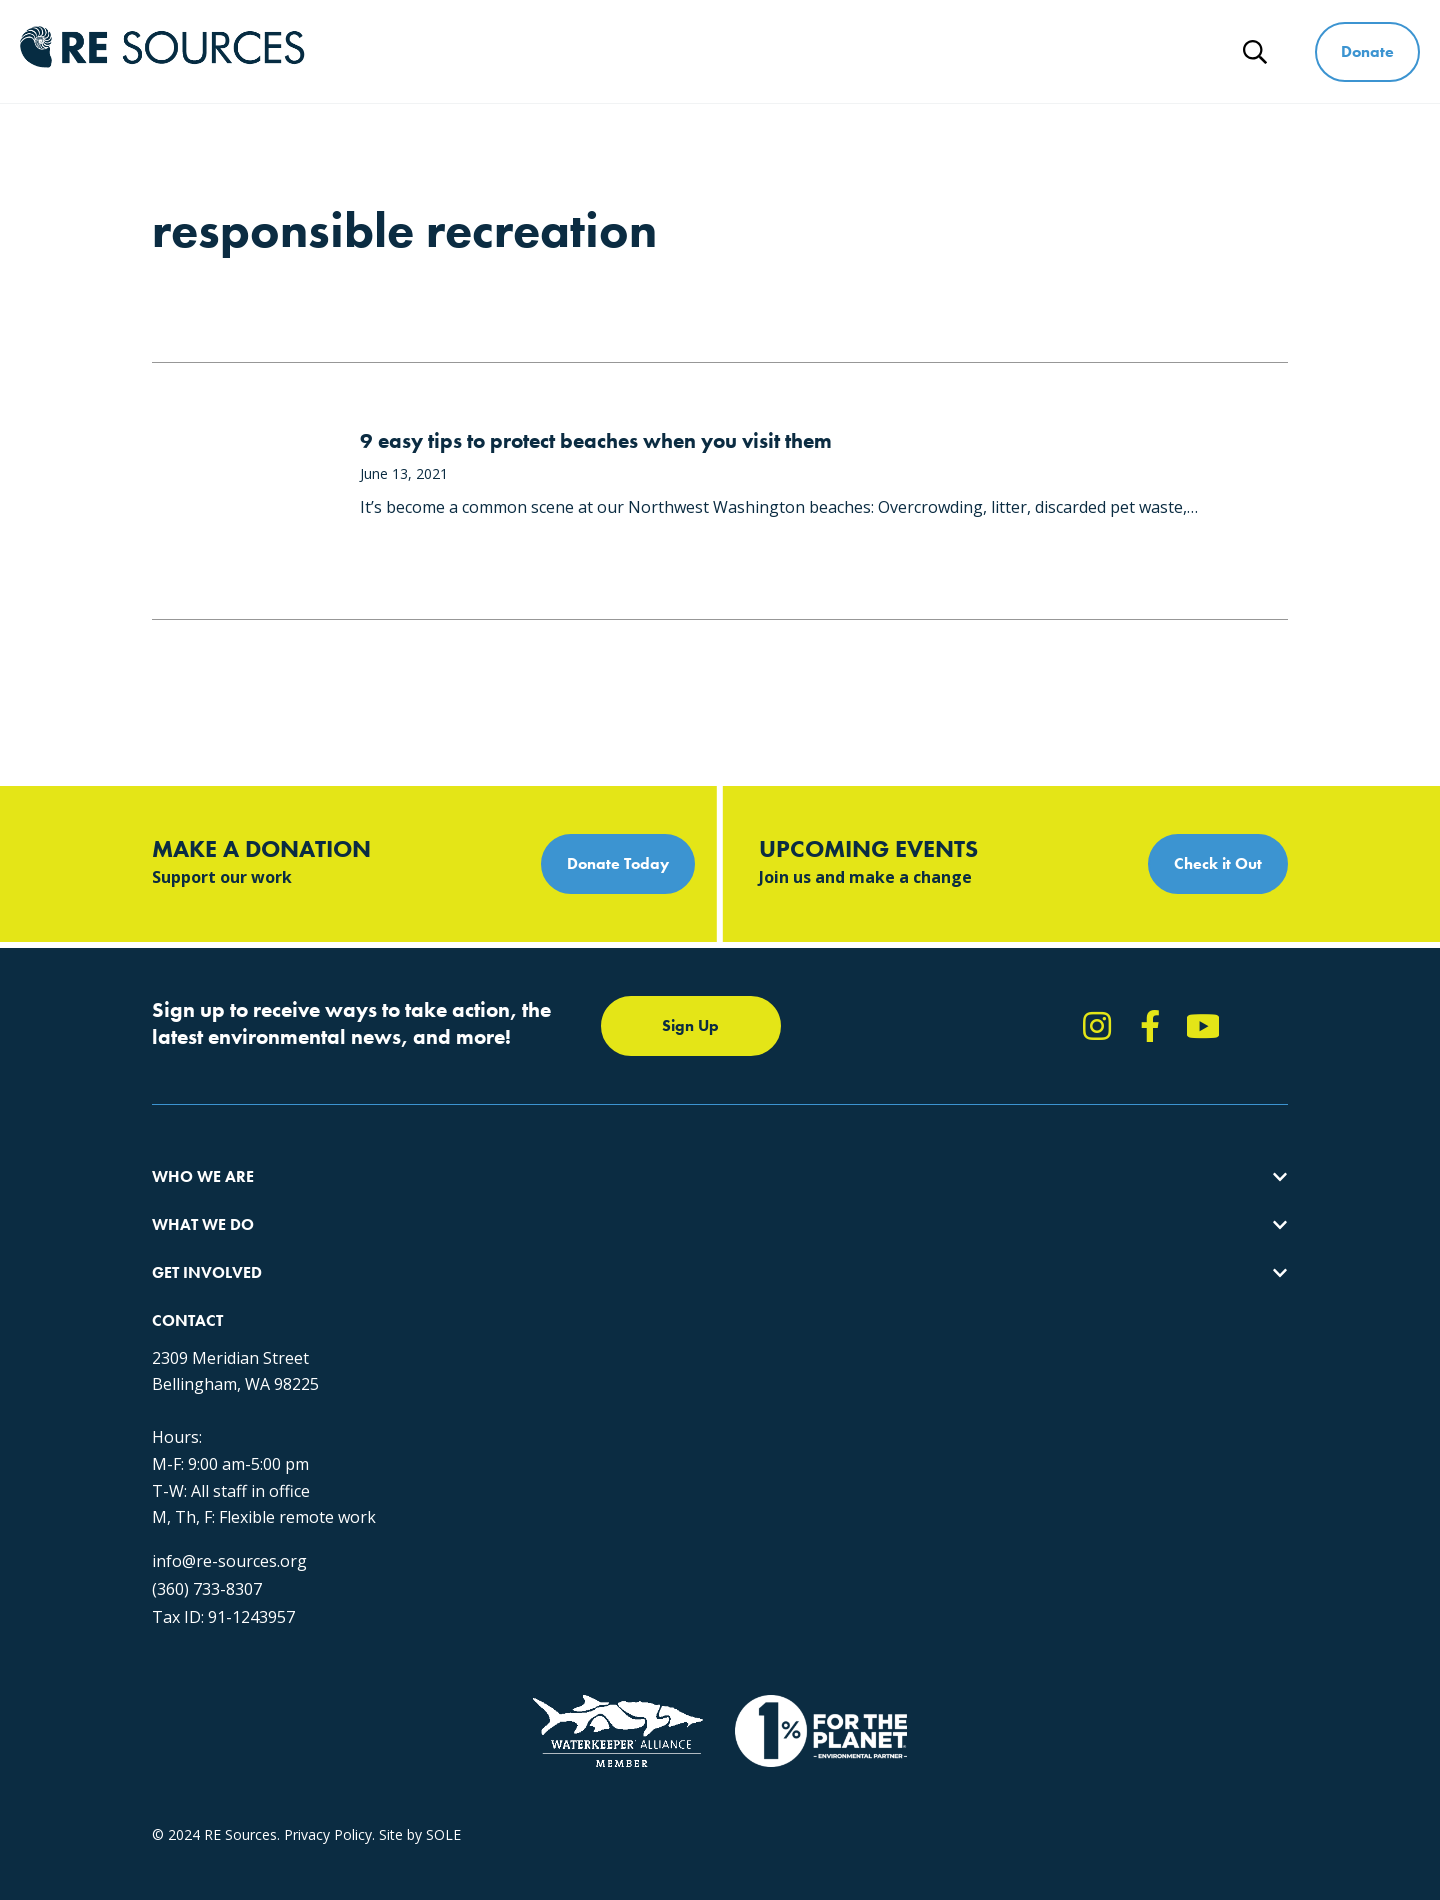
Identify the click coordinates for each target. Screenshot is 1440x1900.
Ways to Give (1043, 51)
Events (709, 1310)
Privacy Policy (328, 1722)
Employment (193, 1310)
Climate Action (455, 1238)
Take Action (726, 1202)
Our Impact (188, 1238)
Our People (188, 1274)
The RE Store (450, 1346)
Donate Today (618, 863)
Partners (179, 1346)
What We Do (733, 51)
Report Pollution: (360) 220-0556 (793, 1238)
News (1173, 51)
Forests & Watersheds (480, 1310)
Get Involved (887, 51)
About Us (182, 1202)
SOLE (443, 1722)
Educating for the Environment (506, 1274)
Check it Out (1218, 863)
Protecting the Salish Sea (488, 1202)
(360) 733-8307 (1036, 1429)
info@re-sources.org (1058, 1401)
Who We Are (580, 51)
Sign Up (690, 1025)
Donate (1367, 51)
